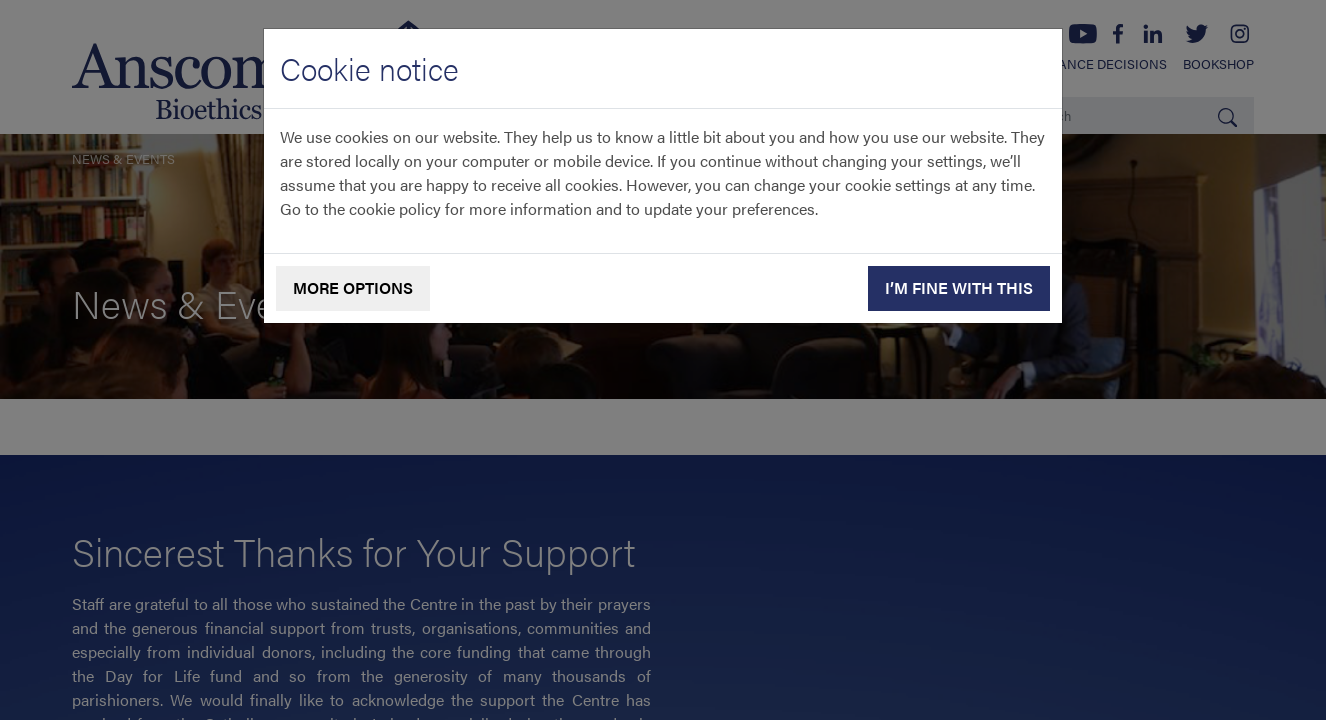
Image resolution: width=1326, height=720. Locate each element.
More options (353, 287)
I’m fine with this (959, 287)
